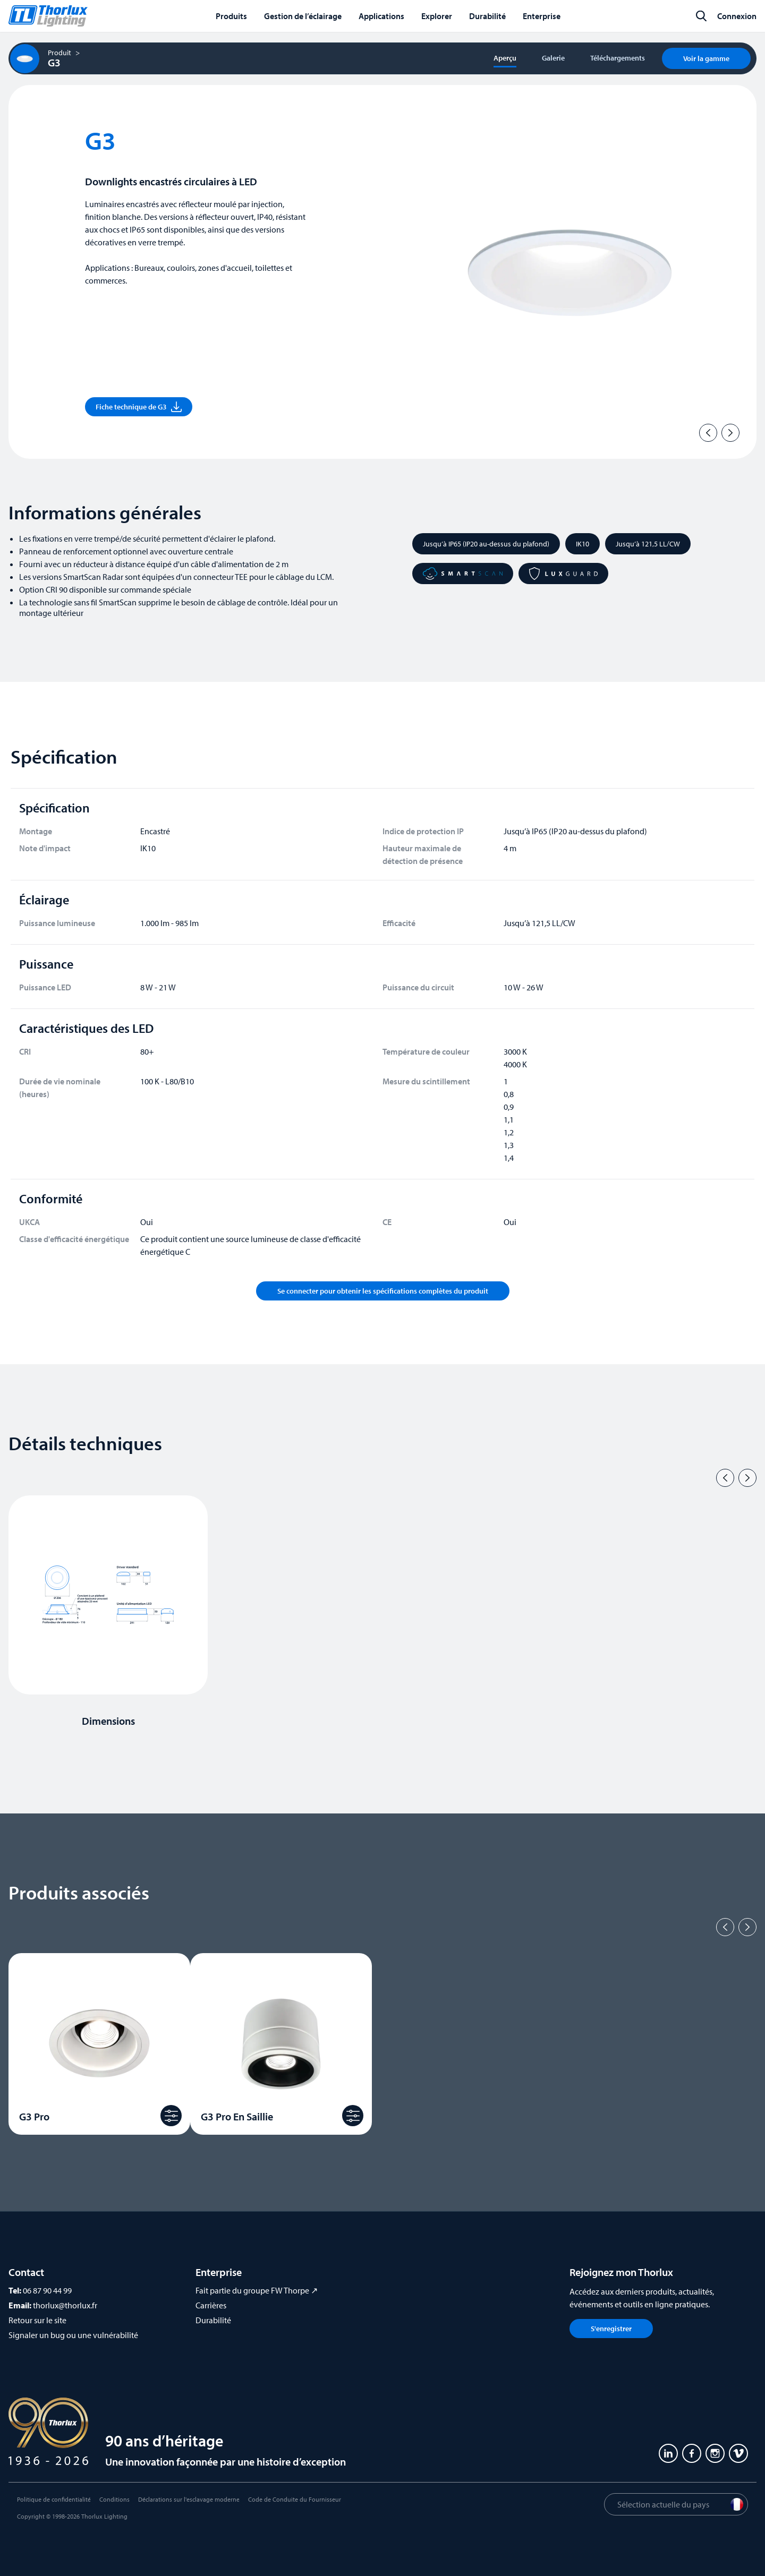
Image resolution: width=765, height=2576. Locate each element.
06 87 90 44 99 (47, 2290)
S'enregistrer (611, 2328)
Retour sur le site (37, 2320)
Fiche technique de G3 (139, 406)
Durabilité (213, 2320)
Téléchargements (617, 58)
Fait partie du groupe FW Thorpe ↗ (257, 2290)
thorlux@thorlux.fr (65, 2305)
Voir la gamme (706, 58)
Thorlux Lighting (104, 2516)
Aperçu (505, 58)
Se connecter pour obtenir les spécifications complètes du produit (382, 1291)
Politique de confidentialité (54, 2499)
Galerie (553, 58)
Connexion (736, 16)
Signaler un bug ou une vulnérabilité (73, 2335)
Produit (59, 52)
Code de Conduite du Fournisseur (294, 2499)
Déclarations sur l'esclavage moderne (189, 2499)
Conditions (114, 2499)
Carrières (211, 2305)
